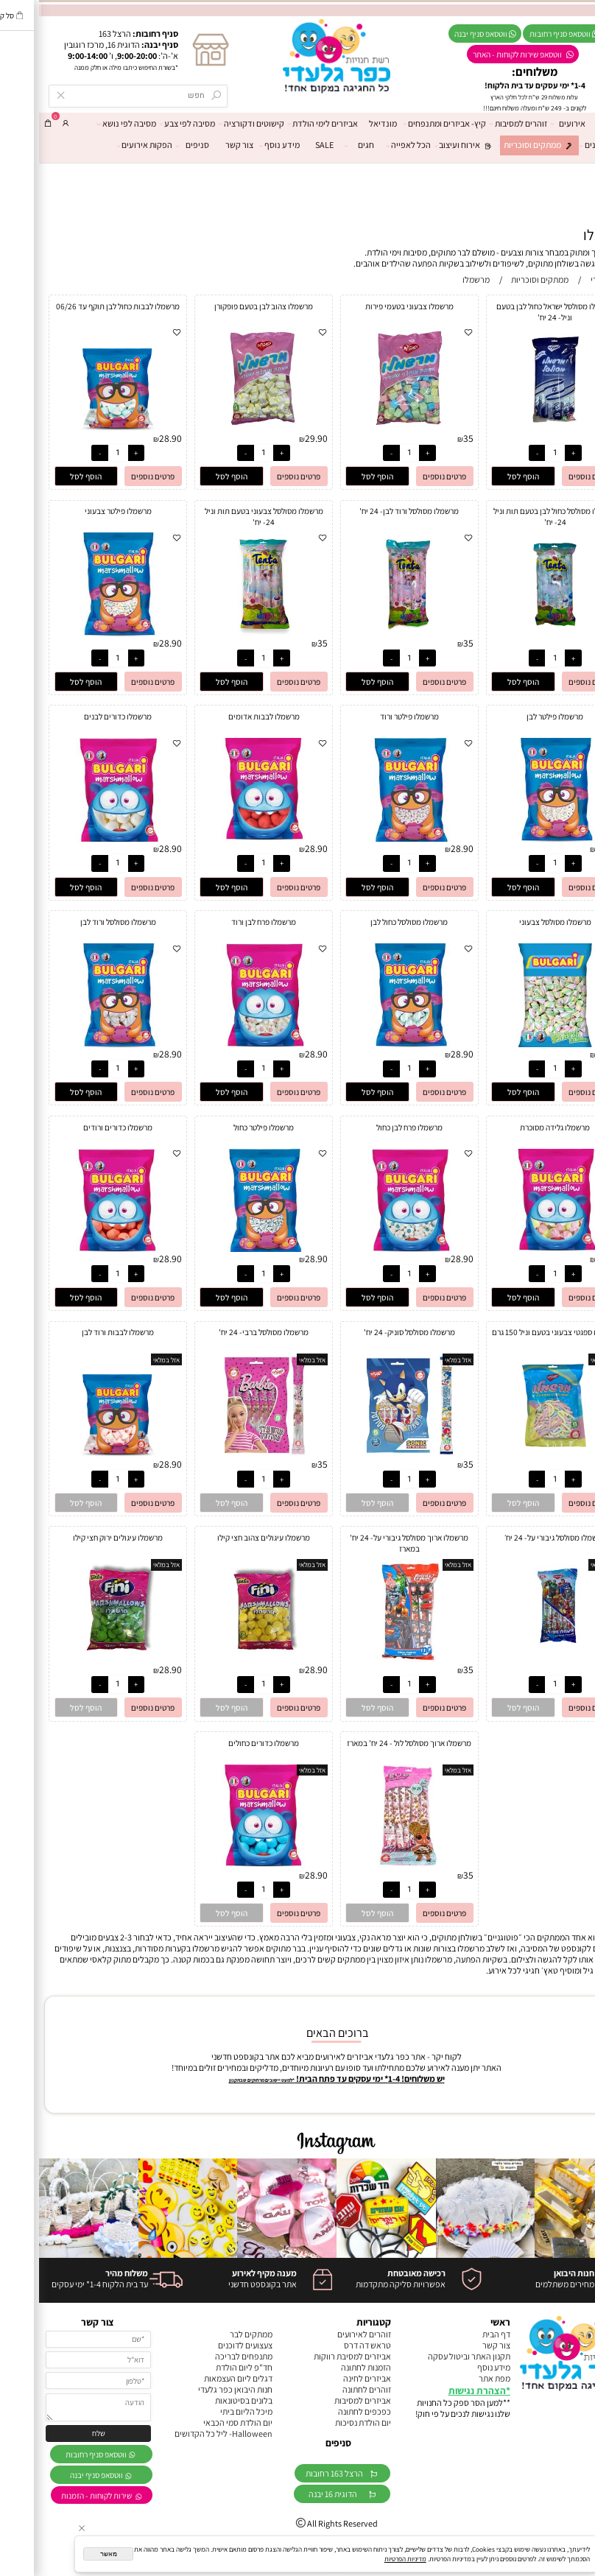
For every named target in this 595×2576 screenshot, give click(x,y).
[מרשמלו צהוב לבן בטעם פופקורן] (225, 428)
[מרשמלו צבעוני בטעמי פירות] (370, 428)
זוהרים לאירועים (325, 2334)
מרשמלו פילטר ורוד (370, 716)
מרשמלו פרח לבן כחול (370, 1127)
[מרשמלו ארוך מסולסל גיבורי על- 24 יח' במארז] (371, 1659)
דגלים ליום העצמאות (199, 2378)
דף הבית (574, 123)
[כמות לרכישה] (515, 453)
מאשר (69, 2553)
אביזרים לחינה (328, 2378)
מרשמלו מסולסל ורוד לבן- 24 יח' (370, 510)
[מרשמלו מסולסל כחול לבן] (370, 1043)
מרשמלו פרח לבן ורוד (224, 921)
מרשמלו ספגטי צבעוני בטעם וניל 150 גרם (516, 1331)
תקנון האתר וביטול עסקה (430, 2356)
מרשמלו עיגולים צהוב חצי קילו (224, 1537)
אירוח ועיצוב (427, 145)
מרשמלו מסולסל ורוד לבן (79, 921)
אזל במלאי (565, 1360)
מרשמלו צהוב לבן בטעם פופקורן (224, 306)
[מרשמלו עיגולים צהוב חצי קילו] (225, 1659)
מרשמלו (567, 234)
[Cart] (8, 123)
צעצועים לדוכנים (206, 2345)
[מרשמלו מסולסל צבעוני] (516, 1043)
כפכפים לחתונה (325, 2411)
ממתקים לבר (212, 2334)
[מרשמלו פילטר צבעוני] (79, 632)
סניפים (155, 145)
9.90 (571, 1464)
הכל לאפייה (372, 145)
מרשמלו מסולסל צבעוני (516, 921)
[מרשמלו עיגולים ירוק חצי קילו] (79, 1659)
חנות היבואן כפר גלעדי (196, 2389)
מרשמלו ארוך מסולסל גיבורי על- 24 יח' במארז (370, 1543)
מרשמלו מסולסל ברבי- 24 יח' (225, 1331)
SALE (285, 144)
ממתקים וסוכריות (500, 145)
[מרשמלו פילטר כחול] (225, 1248)
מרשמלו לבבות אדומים (225, 716)
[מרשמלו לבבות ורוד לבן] (79, 1454)
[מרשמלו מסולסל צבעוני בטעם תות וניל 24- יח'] (225, 632)
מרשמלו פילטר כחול (224, 1127)
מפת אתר (455, 2378)
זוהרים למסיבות (482, 124)
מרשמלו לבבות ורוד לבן (79, 1331)
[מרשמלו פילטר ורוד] (370, 838)
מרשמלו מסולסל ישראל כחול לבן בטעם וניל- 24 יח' (516, 311)
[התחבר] (26, 123)
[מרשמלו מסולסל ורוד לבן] (79, 1043)
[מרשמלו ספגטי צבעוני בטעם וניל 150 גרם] (516, 1454)
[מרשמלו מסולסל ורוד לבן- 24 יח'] (370, 632)
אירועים (531, 124)
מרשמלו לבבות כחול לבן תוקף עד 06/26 (79, 306)
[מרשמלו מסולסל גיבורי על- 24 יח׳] (516, 1659)
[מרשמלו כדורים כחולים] (225, 1865)
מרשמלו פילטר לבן (515, 716)
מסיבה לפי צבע (150, 124)
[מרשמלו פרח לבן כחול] (370, 1248)
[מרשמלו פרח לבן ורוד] (225, 1043)
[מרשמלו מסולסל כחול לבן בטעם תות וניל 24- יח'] (516, 632)
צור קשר (200, 144)
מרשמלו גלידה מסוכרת (516, 1127)
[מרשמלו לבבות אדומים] (225, 838)
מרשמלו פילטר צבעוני (79, 510)
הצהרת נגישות (438, 2390)
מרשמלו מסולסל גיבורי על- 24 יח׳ (516, 1537)
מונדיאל (344, 123)
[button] (484, 476)
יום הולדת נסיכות (324, 2422)
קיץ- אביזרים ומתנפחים (408, 124)
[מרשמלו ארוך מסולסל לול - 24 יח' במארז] (371, 1865)
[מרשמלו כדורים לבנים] (79, 838)
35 (574, 438)
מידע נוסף (243, 145)
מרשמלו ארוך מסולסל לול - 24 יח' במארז (370, 1742)
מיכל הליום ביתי (207, 2411)
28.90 (131, 438)
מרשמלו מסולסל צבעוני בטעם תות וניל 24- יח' (225, 516)
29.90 (277, 438)
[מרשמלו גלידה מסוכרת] (516, 1248)
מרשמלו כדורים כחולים (224, 1742)
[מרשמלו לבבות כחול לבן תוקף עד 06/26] (79, 428)
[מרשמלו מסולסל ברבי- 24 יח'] (225, 1454)
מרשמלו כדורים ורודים (78, 1127)
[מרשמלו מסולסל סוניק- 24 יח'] (371, 1454)
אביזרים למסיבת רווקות (313, 2356)
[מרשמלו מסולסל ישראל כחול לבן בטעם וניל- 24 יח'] (516, 428)
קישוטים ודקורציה (215, 124)
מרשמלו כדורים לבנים (79, 716)
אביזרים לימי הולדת (286, 124)
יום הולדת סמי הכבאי (198, 2422)
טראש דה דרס (328, 2345)
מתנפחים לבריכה (204, 2356)
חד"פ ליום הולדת (205, 2367)
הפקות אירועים (107, 145)
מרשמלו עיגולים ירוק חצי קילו (79, 1537)
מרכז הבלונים (568, 145)
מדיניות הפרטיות (366, 2558)
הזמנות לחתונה (327, 2367)
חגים (322, 145)
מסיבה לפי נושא (90, 124)
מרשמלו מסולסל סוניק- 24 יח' (370, 1331)
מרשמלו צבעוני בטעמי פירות (370, 306)
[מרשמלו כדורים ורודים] (79, 1248)
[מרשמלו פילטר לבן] (516, 838)
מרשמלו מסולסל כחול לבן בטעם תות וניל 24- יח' (516, 516)
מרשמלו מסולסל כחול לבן (370, 921)
